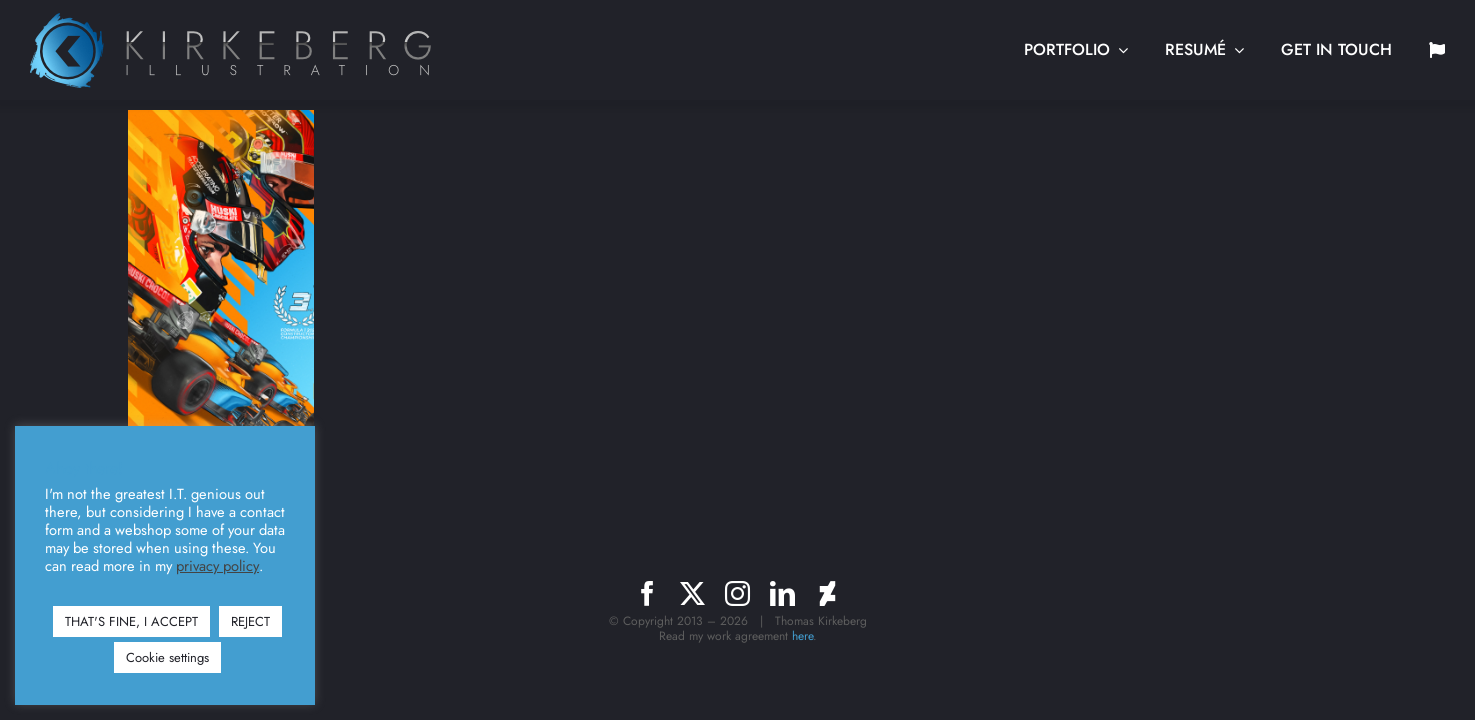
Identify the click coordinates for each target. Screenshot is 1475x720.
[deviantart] (827, 593)
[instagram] (737, 593)
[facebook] (647, 593)
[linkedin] (782, 593)
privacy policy (217, 566)
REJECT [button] (250, 621)
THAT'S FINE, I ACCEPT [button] (131, 621)
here (802, 636)
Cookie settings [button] (167, 657)
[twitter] (692, 593)
